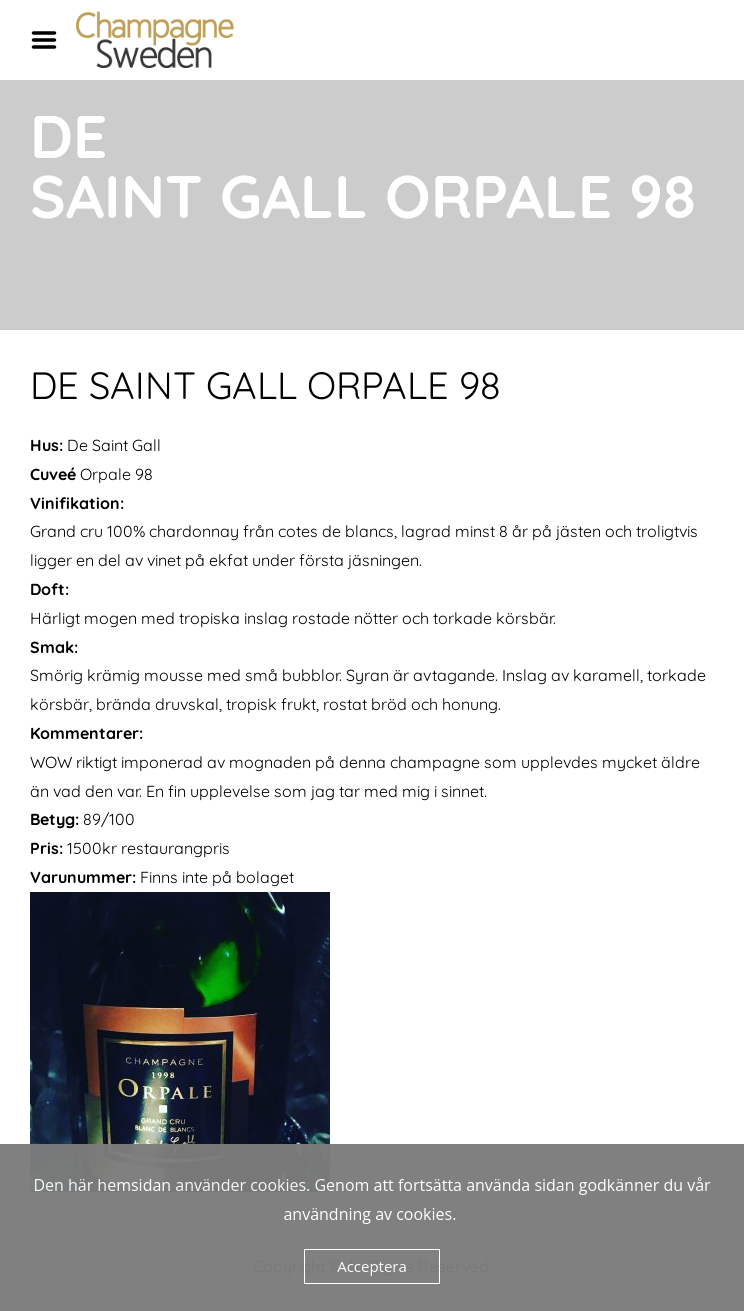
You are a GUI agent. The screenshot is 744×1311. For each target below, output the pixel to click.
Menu (51, 40)
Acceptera (372, 1266)
